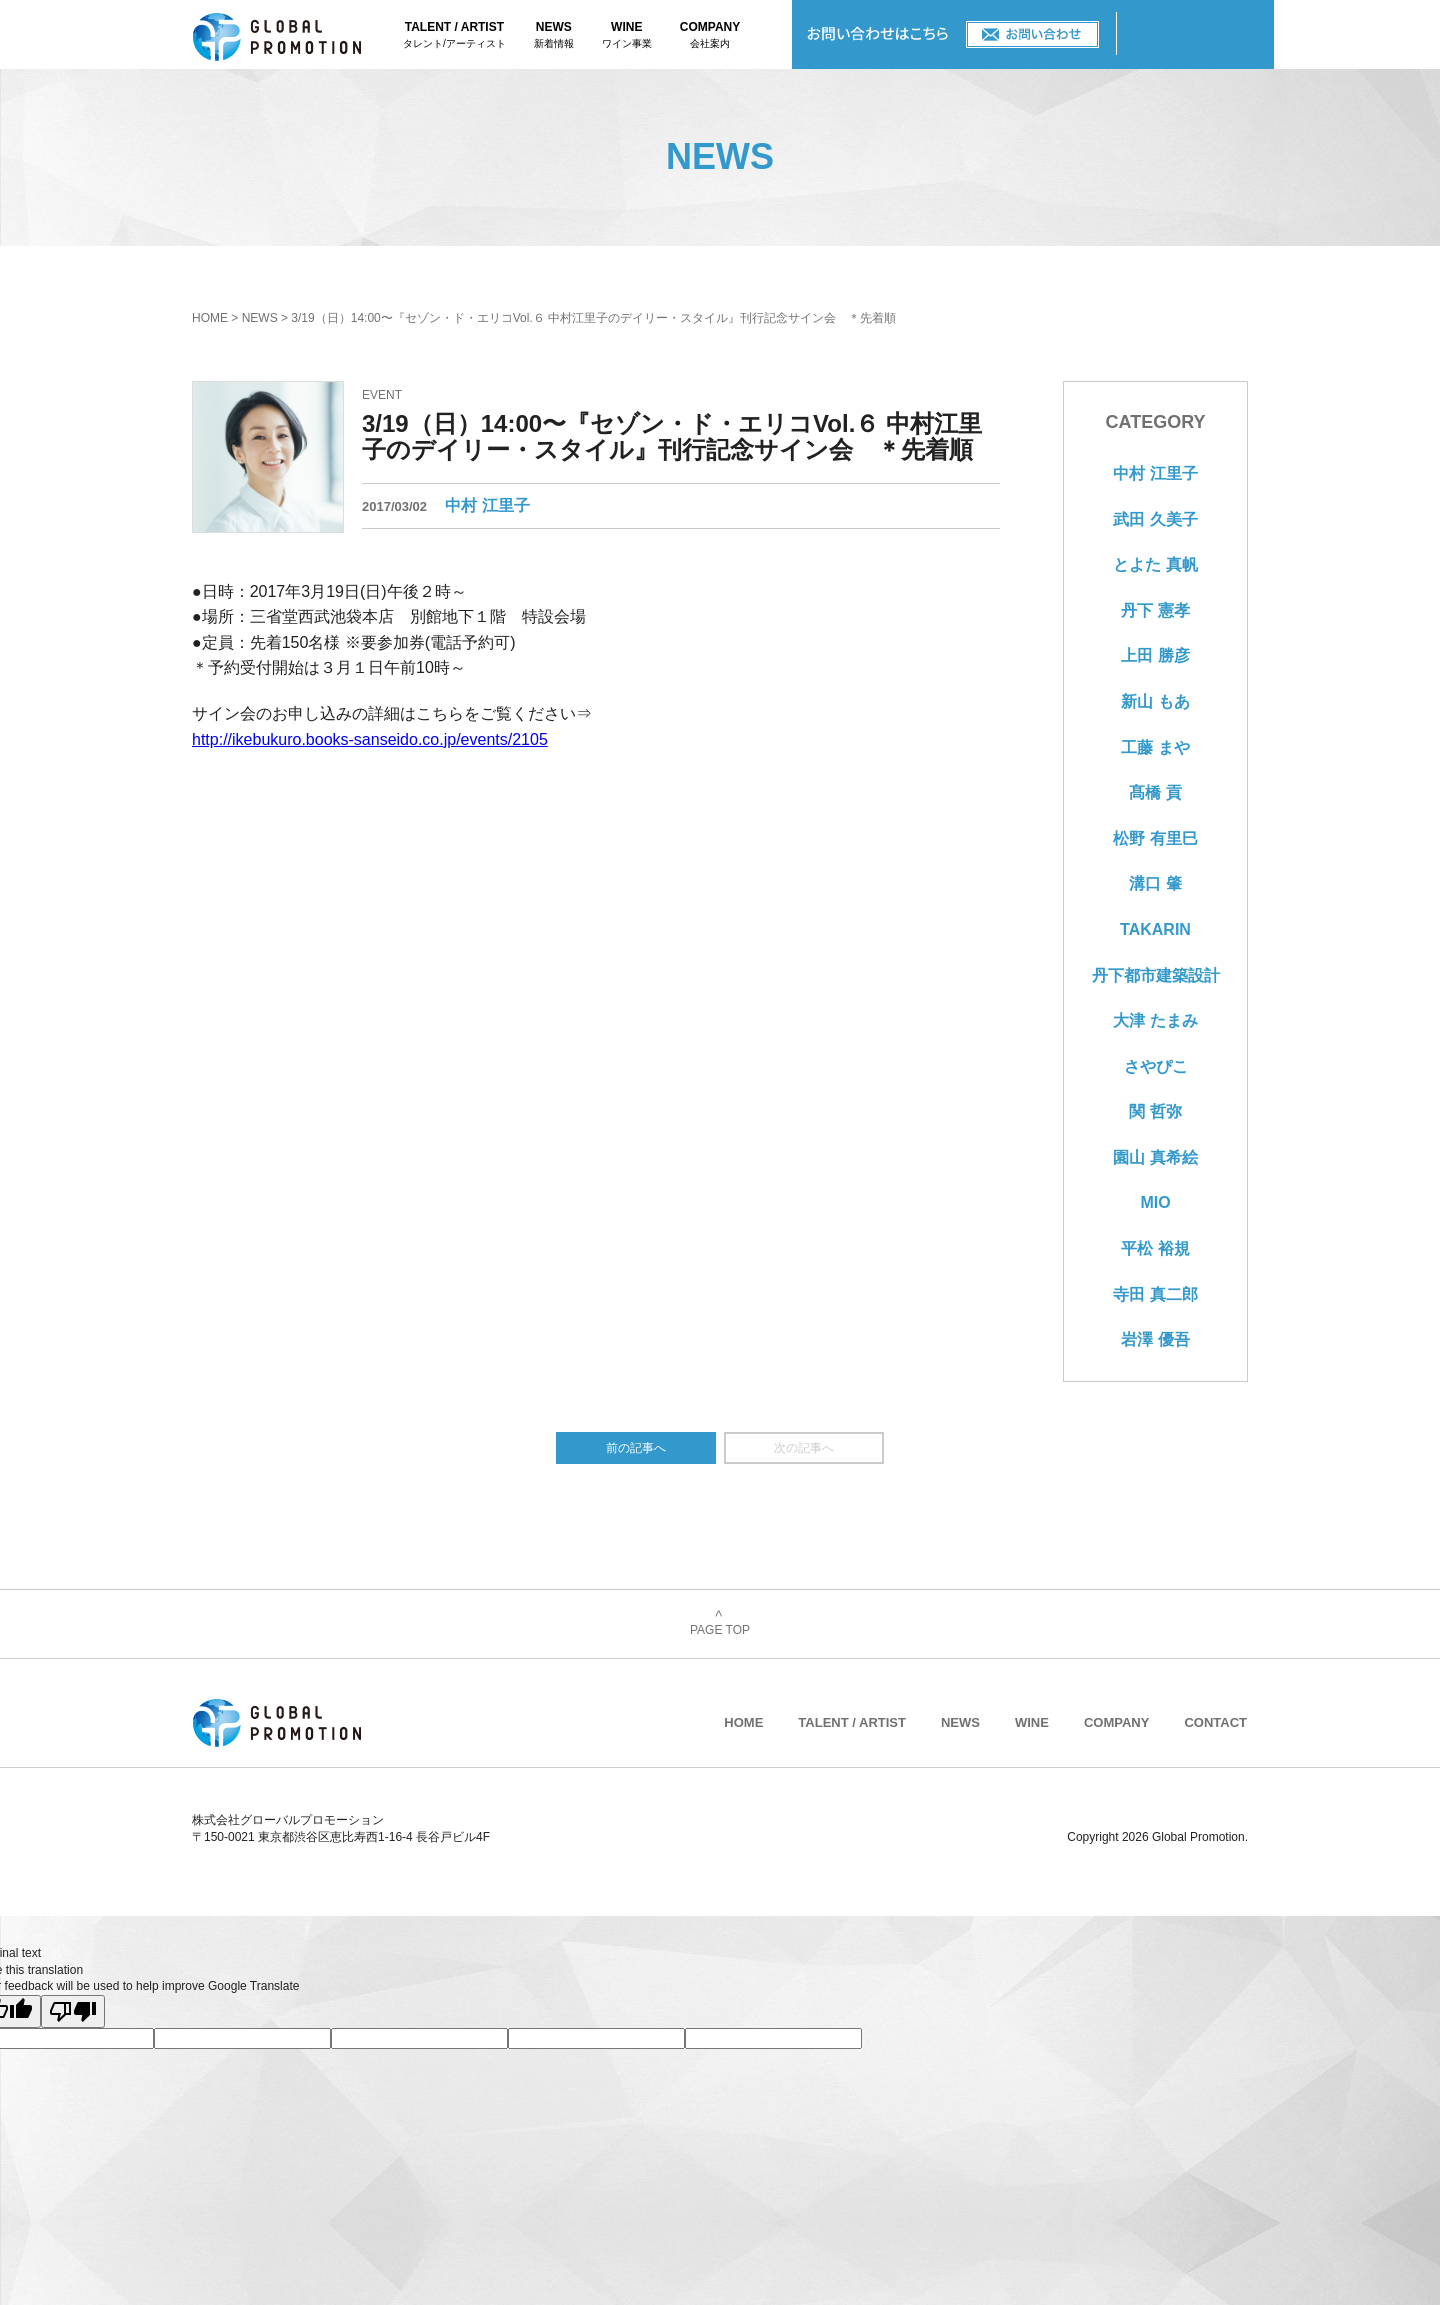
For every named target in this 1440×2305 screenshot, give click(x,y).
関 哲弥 (1155, 1111)
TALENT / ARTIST (454, 36)
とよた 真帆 (1155, 564)
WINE (627, 36)
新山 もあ (1155, 701)
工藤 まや (1155, 747)
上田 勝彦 (1155, 655)
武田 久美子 (1155, 519)
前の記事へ (636, 1448)
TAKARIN (1155, 929)
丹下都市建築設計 (1156, 975)
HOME (210, 318)
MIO (1155, 1202)
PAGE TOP (720, 1623)
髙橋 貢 (1155, 792)
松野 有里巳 (1155, 838)
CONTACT (954, 34)
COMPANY (710, 36)
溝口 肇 (1155, 883)
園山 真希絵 (1155, 1157)
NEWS (554, 36)
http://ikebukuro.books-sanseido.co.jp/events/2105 (370, 739)
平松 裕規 (1155, 1248)
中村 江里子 (487, 505)
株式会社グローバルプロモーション (298, 34)
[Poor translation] (73, 2011)
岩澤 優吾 (1155, 1339)
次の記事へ (804, 1448)
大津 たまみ (1155, 1020)
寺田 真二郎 (1155, 1294)
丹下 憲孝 (1155, 610)
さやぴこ (1156, 1066)
